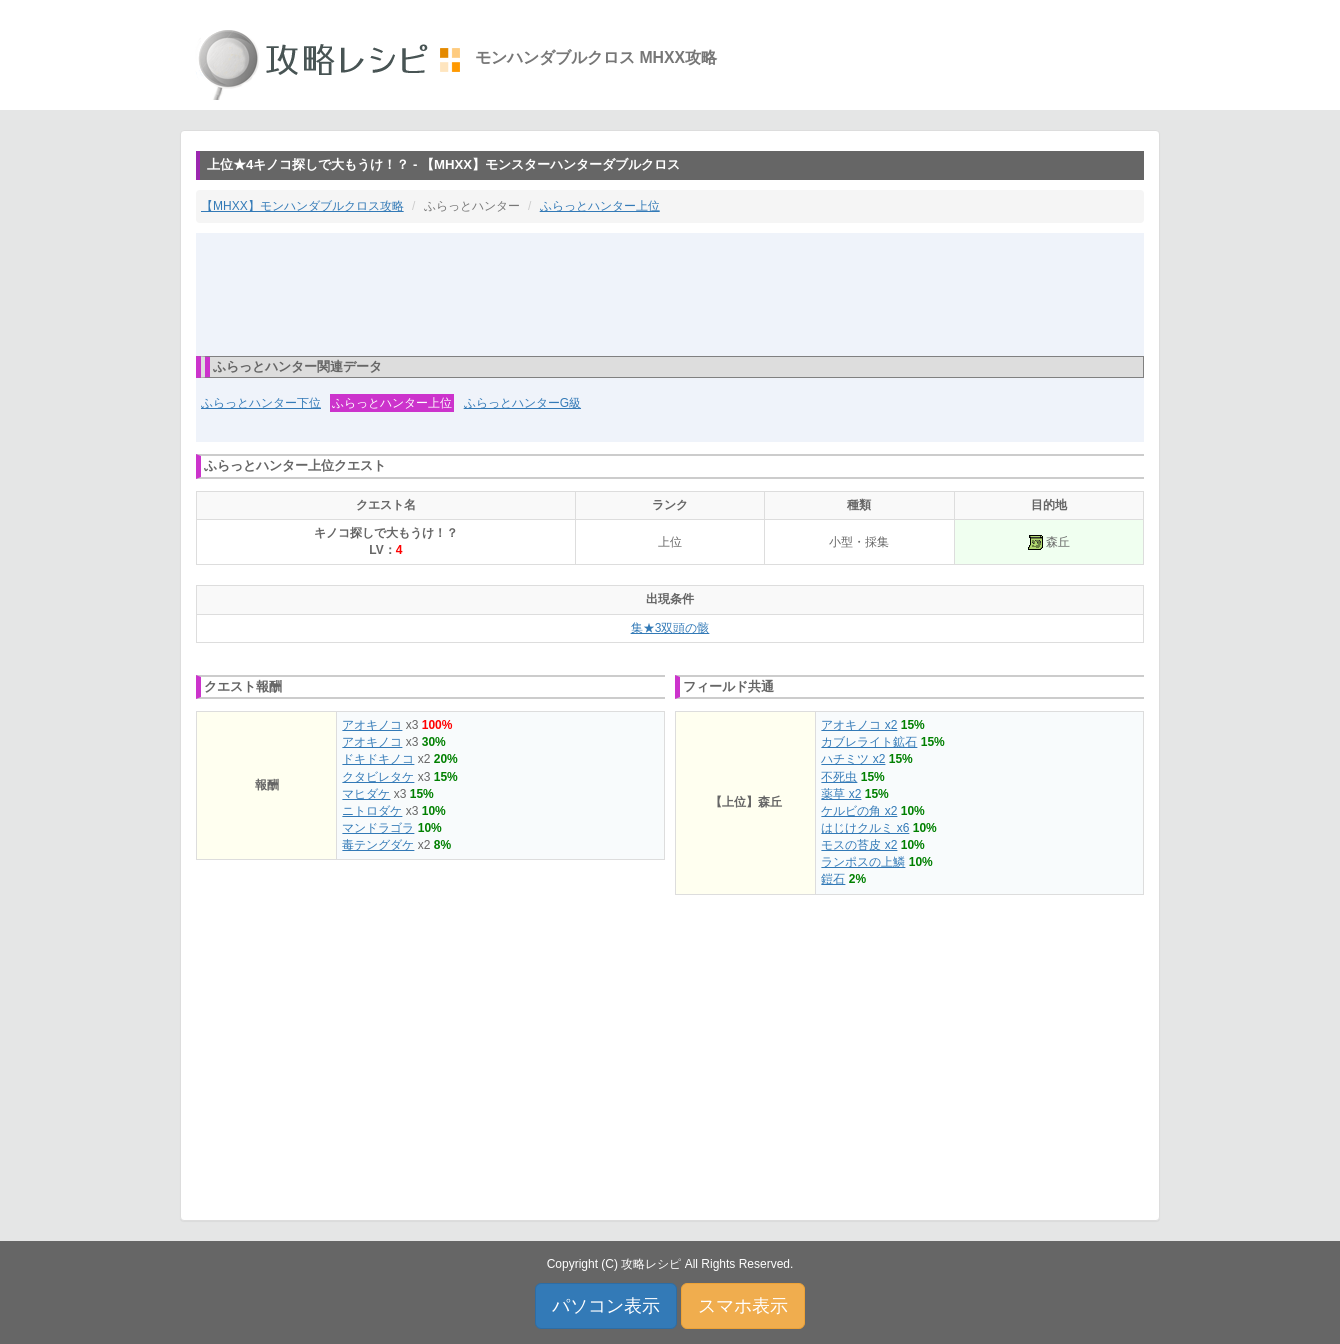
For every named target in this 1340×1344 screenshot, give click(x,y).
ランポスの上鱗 (863, 862)
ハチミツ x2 (853, 759)
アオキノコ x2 (859, 725)
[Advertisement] (670, 293)
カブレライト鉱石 (869, 742)
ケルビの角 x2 (859, 811)
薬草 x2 (841, 794)
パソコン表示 (606, 1306)
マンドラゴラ (378, 828)
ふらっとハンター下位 (261, 403)
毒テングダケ (378, 845)
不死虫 (839, 777)
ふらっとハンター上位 (600, 206)
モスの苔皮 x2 (859, 845)
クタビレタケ (378, 777)
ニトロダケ (372, 811)
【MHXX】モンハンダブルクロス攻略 (302, 206)
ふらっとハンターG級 (522, 403)
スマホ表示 (743, 1306)
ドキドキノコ (378, 759)
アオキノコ (372, 725)
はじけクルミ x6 (865, 828)
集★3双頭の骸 (670, 628)
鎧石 (833, 879)
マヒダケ (366, 794)
